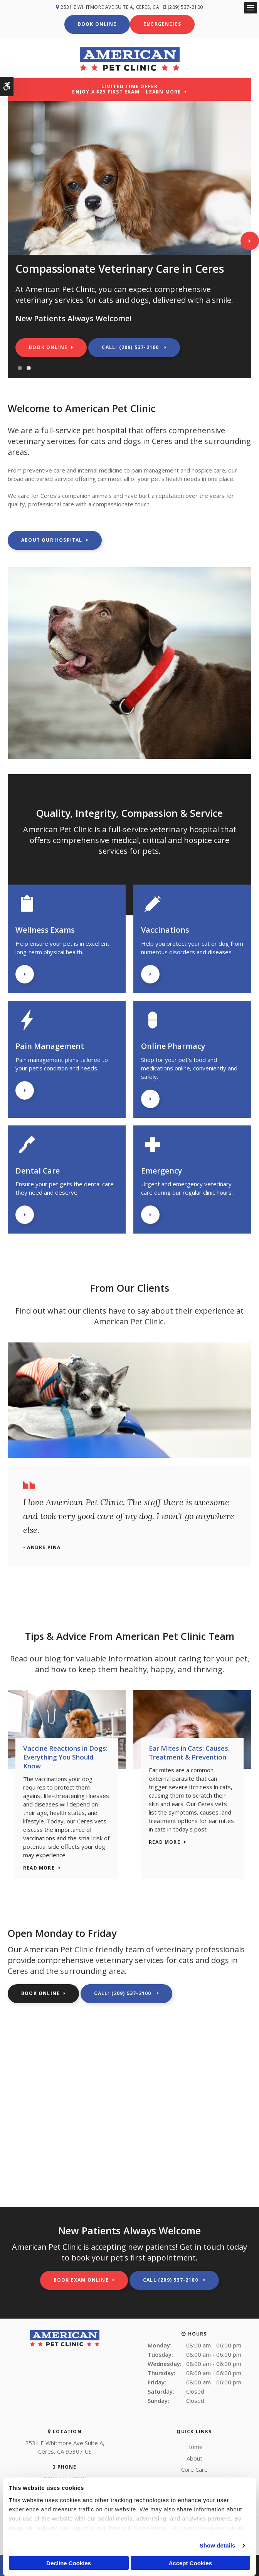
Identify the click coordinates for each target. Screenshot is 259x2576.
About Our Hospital (51, 539)
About (194, 2457)
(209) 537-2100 (186, 7)
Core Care (194, 2468)
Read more (39, 1867)
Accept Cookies (190, 2563)
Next (249, 240)
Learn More (24, 973)
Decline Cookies (68, 2563)
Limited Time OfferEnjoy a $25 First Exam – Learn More (126, 88)
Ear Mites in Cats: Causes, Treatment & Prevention (189, 1752)
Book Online (97, 23)
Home (194, 2446)
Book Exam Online (81, 2279)
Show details (217, 2545)
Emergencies (162, 23)
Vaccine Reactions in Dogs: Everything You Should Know (65, 1756)
